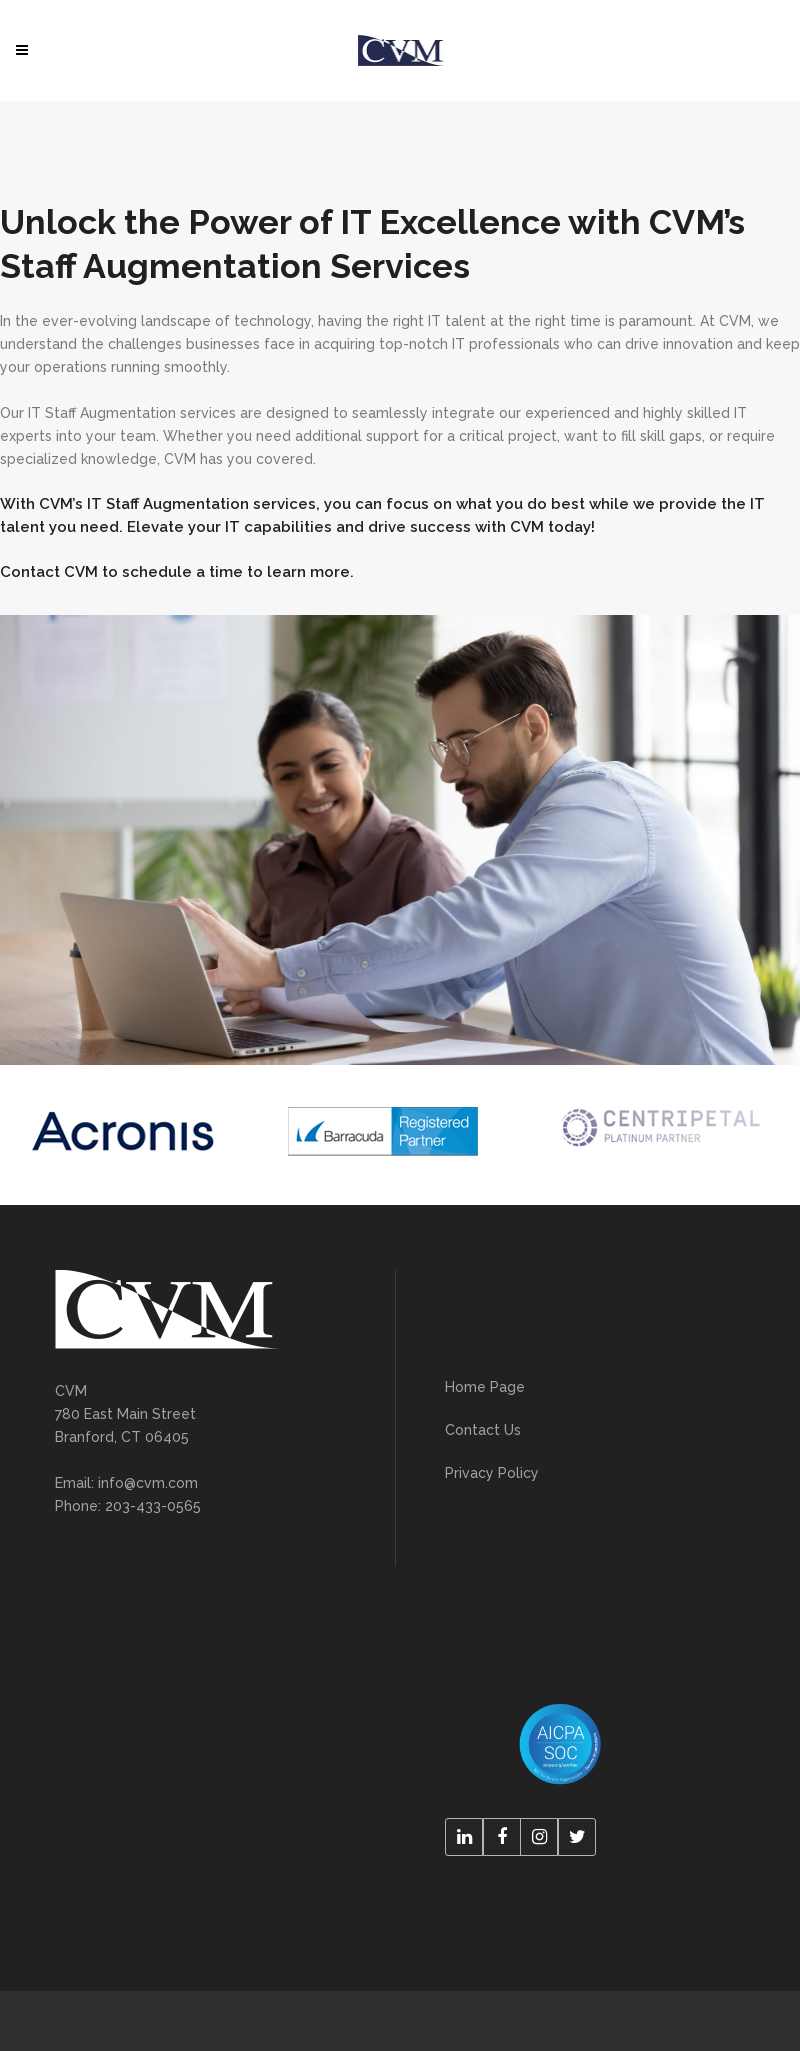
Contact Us (483, 1430)
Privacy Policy (492, 1473)
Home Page (485, 1387)
